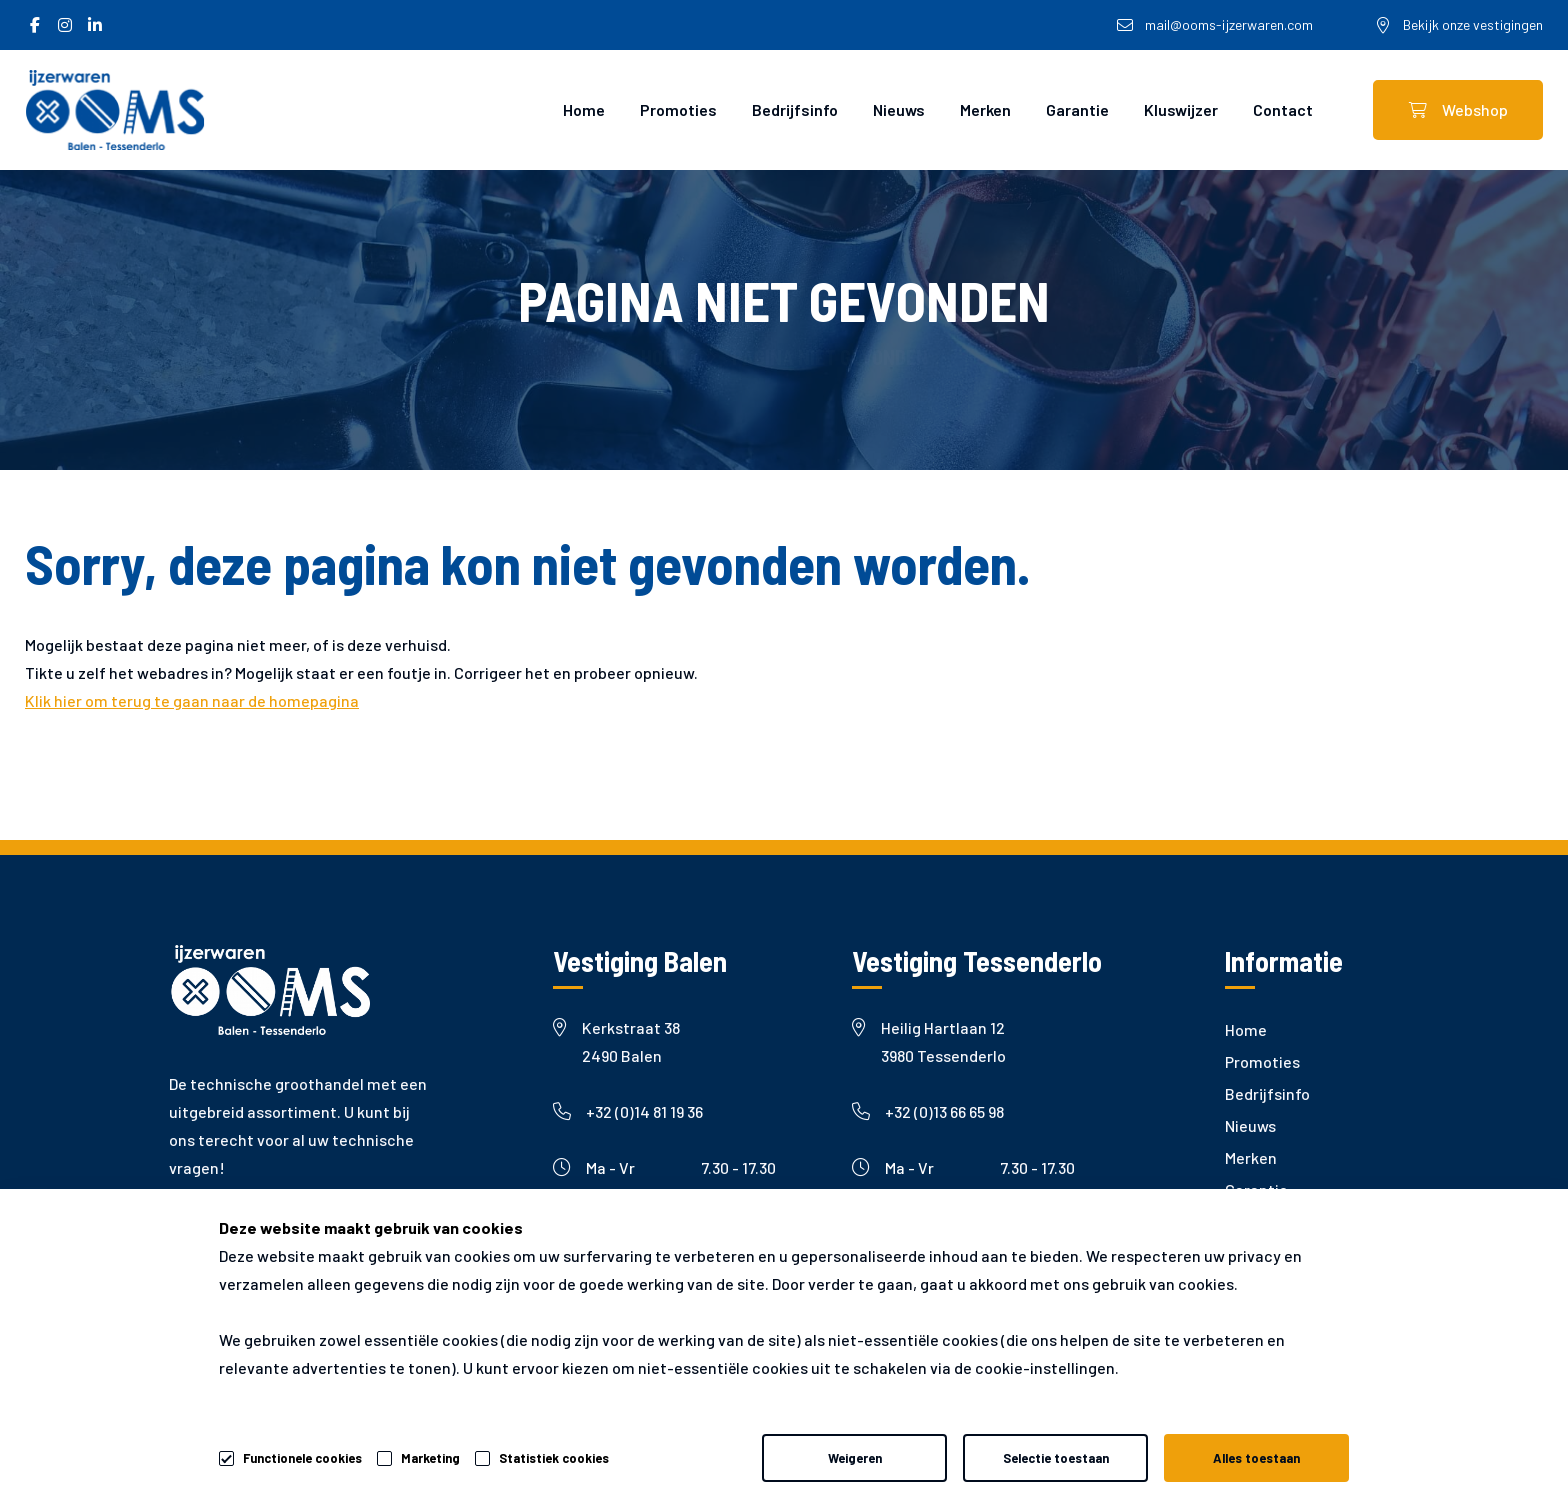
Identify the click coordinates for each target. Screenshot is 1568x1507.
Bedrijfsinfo (795, 109)
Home (584, 109)
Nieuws (899, 109)
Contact (1283, 109)
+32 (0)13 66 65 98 (928, 1111)
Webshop (1458, 109)
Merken (985, 109)
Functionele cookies (302, 1455)
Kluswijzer (1181, 109)
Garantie (1077, 109)
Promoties (678, 109)
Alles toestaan (1256, 1458)
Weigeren (855, 1458)
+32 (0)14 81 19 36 (628, 1111)
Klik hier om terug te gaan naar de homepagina (192, 700)
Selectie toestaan (1056, 1458)
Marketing (430, 1458)
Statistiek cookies (554, 1458)
